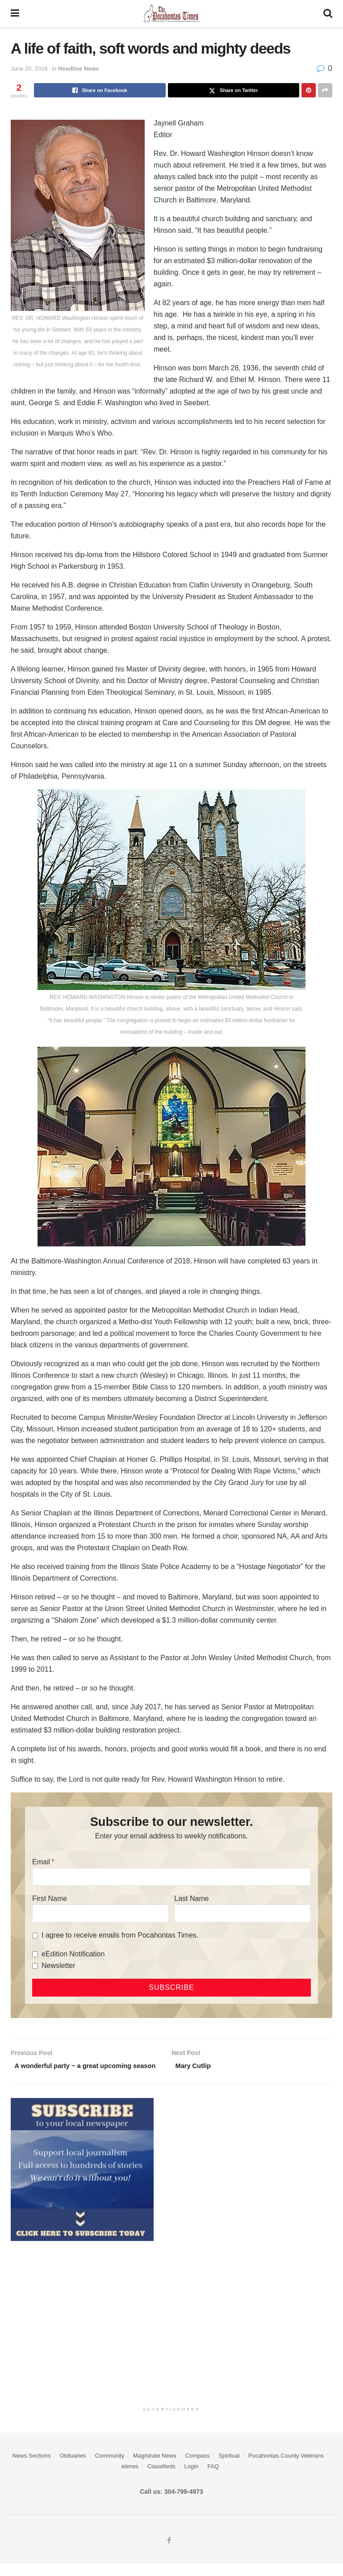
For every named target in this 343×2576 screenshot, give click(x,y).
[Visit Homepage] (171, 13)
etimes (129, 2478)
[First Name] (100, 1913)
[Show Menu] (15, 13)
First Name (49, 1898)
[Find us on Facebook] (169, 2553)
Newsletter (58, 1965)
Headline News (78, 68)
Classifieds (161, 2478)
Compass (197, 2467)
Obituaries (72, 2467)
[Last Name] (242, 1913)
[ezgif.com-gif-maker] (82, 2180)
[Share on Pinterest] (308, 90)
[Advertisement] (171, 2333)
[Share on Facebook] (100, 90)
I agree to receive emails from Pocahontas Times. (120, 1935)
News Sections (32, 2467)
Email (41, 1862)
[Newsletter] (35, 1966)
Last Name (191, 1898)
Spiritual (228, 2467)
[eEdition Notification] (35, 1954)
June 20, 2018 (29, 68)
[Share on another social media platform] (325, 90)
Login (191, 2478)
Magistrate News (154, 2467)
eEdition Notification (73, 1954)
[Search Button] (327, 13)
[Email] (171, 1877)
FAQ (213, 2478)
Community (109, 2467)
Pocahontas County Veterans (285, 2467)
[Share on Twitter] (234, 90)
